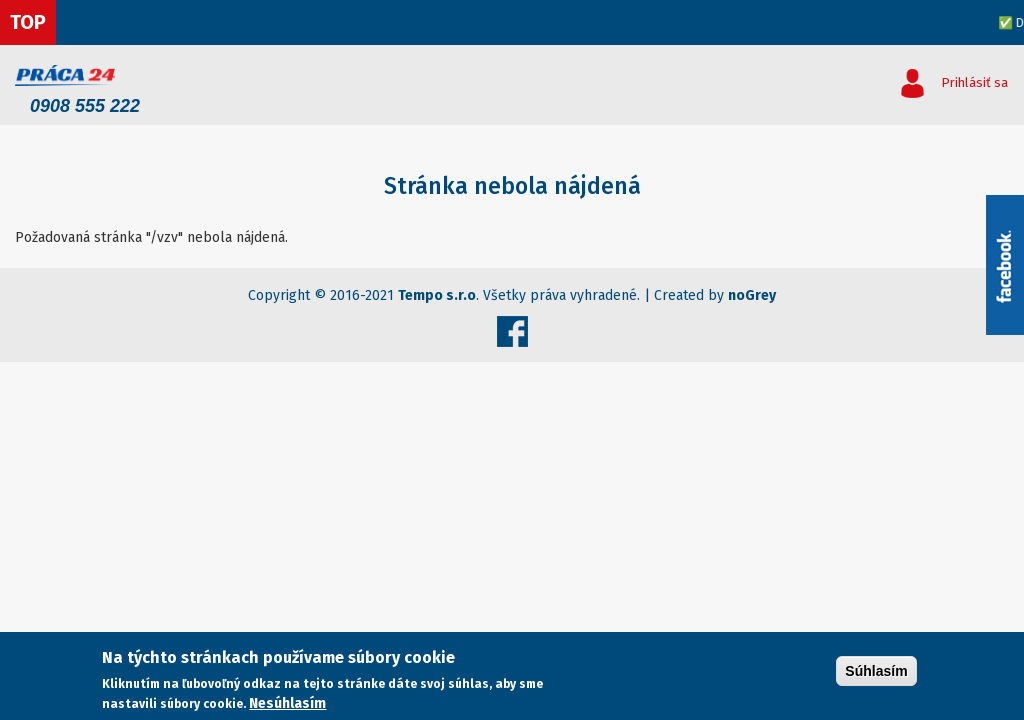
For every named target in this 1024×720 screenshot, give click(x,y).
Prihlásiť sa (974, 82)
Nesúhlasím (287, 703)
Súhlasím (876, 671)
